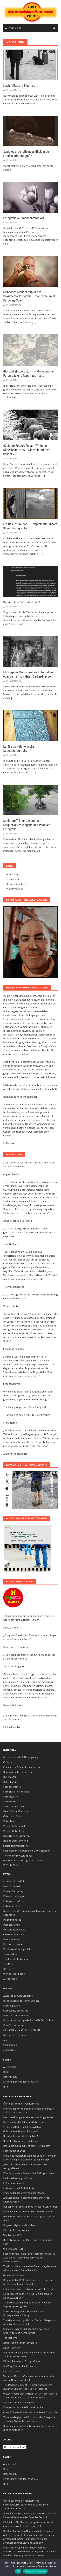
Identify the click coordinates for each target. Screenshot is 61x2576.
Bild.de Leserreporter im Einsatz (21, 2000)
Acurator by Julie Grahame (18, 1995)
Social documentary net (16, 1845)
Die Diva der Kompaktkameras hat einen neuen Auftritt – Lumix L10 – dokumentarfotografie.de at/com (29, 2534)
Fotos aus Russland (14, 1806)
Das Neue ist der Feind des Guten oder (24, 2122)
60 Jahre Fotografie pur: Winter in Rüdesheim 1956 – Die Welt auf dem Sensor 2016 (26, 450)
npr (5, 2040)
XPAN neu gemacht (13, 2183)
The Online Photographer (17, 1855)
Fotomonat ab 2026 (14, 2150)
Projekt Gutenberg (13, 1831)
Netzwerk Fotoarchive (15, 2035)
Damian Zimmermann (15, 2015)
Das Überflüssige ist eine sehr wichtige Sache (28, 2117)
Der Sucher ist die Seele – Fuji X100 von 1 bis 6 (28, 2211)
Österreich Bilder (12, 1816)
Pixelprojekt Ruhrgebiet (16, 1949)
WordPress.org (14, 888)
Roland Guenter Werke (15, 1840)
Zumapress (9, 2049)
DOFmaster (9, 1776)
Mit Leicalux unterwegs (16, 2230)
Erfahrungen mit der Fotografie (21, 2081)
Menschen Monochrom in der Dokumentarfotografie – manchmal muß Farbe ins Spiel (29, 296)
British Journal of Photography (20, 1757)
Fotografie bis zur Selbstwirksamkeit (24, 2407)
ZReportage (10, 1978)
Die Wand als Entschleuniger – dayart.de (25, 2513)
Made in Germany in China (17, 2178)
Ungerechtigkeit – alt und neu (19, 2225)
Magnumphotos (12, 1919)
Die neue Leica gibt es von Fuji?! (20, 2136)
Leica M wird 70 (11, 2347)
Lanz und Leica (11, 2371)
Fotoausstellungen (14, 1896)
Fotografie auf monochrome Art (23, 218)
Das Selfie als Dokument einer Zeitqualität (26, 2145)
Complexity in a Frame (15, 2010)
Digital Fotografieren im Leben (20, 2141)
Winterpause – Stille (14, 2248)
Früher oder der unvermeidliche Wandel (25, 2192)
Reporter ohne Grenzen (16, 1835)
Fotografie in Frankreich (16, 1791)
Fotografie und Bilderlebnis (18, 2188)
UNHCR (7, 1968)
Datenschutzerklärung (35, 2571)
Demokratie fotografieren (18, 1772)
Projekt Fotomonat (14, 1826)
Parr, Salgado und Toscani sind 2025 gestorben (28, 2173)
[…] (9, 243)
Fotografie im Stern (14, 1901)
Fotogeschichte (12, 1786)
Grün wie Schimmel (14, 2275)
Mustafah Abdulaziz (14, 1929)
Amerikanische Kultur (15, 1881)
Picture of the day (13, 1944)
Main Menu (15, 27)
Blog (6, 2071)
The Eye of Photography (16, 1959)
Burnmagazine (11, 2005)
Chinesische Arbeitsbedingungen (21, 1767)
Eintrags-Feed (14, 879)
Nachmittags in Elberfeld (19, 86)
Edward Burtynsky (13, 1891)
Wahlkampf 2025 (12, 2235)
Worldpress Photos (14, 1973)
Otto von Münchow (13, 1934)
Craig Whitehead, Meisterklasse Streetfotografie (30, 2412)
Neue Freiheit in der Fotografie (20, 2342)
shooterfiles (10, 1954)
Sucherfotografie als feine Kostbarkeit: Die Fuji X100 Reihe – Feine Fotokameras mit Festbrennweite (29, 2257)
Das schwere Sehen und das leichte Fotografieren (30, 2206)
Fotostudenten (11, 1905)
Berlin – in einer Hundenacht (21, 602)
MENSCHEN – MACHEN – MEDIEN (21, 2030)
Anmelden (12, 874)
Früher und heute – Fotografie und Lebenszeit (28, 2289)
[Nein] (57, 2567)
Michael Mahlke (13, 89)
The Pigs (8, 1964)
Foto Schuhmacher (13, 2025)
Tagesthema (10, 2337)
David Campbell (12, 1886)
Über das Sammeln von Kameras (21, 2103)
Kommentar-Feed (16, 884)
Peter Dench (10, 1821)
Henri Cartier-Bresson (15, 1811)
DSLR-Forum (10, 1781)
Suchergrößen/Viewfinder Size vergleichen (26, 1850)
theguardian (10, 2044)
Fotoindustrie (11, 1796)
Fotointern (9, 1801)
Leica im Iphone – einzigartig (19, 2402)
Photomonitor (11, 1939)
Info (5, 2086)
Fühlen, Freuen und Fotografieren (22, 2361)
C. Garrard (8, 1762)
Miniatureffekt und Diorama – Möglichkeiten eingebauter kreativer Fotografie (26, 825)
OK (18, 2571)
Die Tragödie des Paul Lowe (18, 2366)
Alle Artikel (9, 2066)
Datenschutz (10, 2076)
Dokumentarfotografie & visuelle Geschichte (28, 2020)
